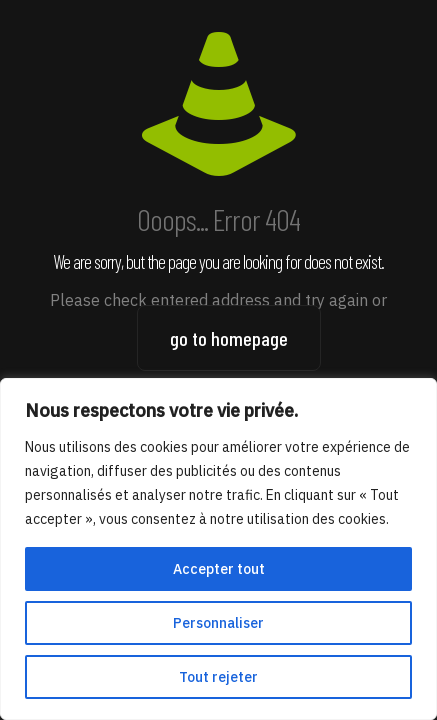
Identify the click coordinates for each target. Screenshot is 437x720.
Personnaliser (218, 623)
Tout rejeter (218, 677)
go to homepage (229, 338)
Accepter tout (219, 569)
